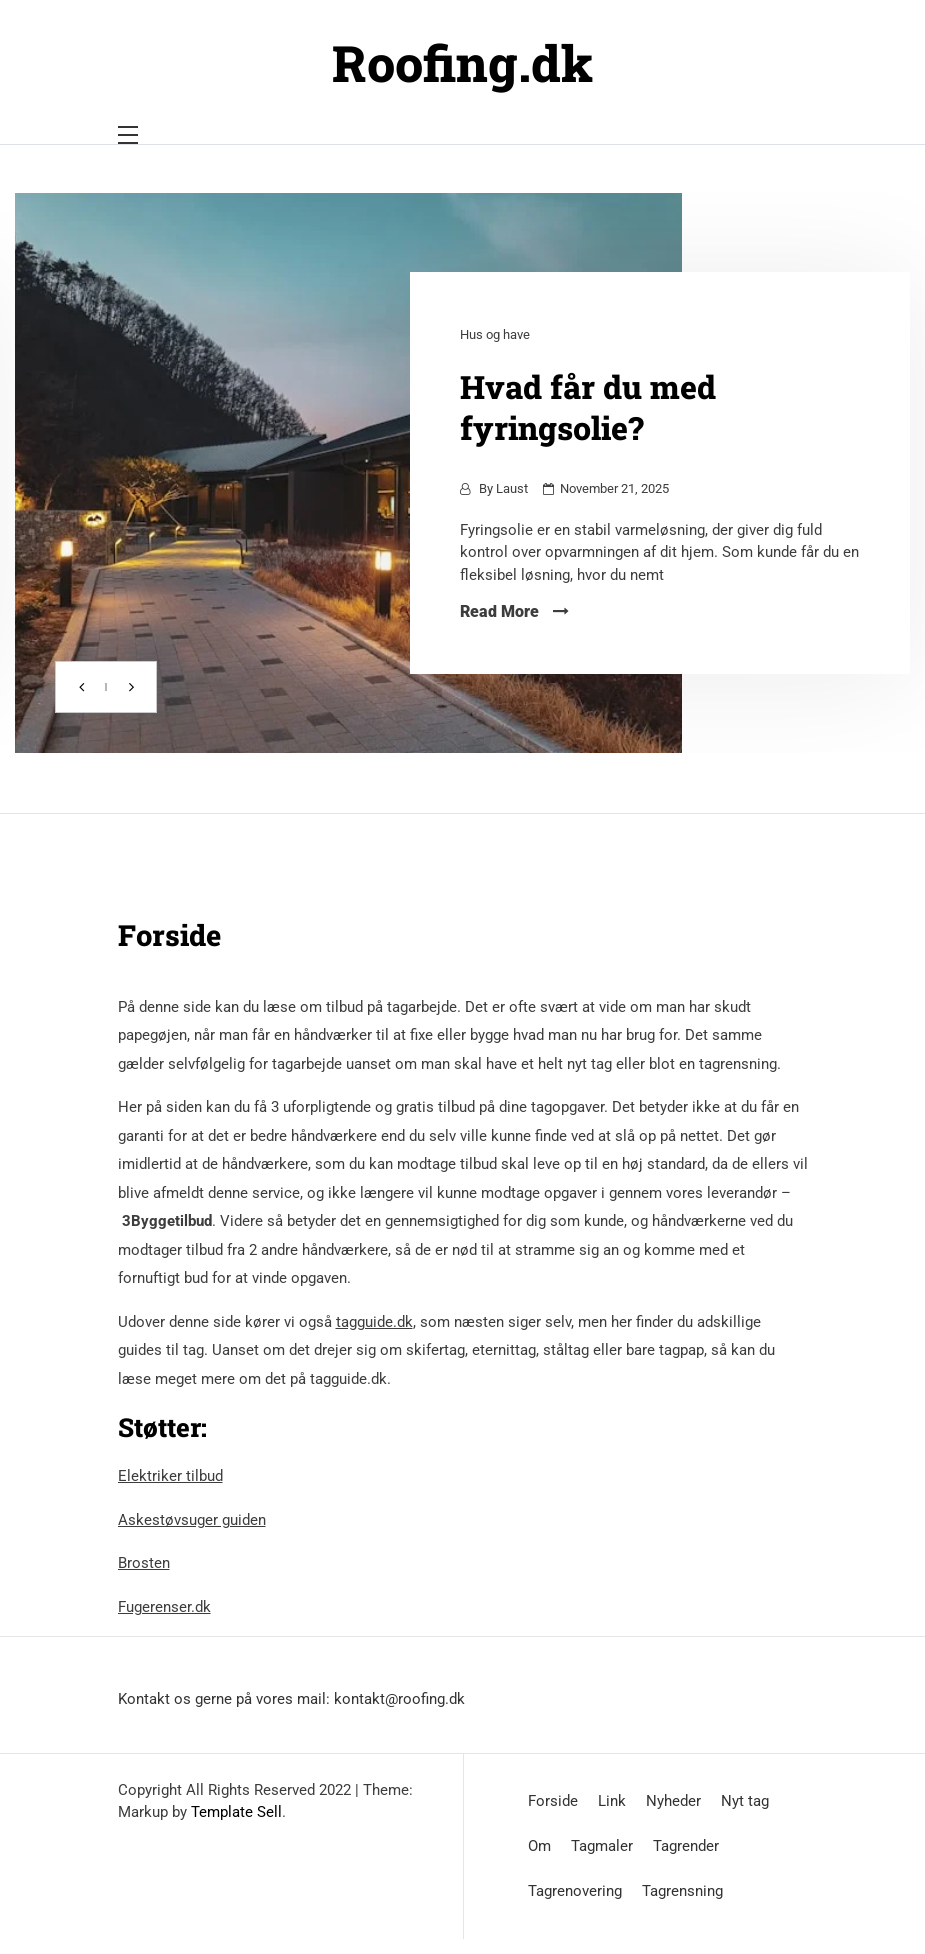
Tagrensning (682, 1891)
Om (539, 1846)
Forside (553, 1801)
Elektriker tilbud (170, 1476)
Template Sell (236, 1812)
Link (612, 1801)
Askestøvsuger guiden (192, 1520)
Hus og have (495, 334)
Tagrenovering (575, 1891)
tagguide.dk (374, 1322)
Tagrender (686, 1846)
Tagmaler (602, 1846)
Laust (512, 488)
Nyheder (673, 1801)
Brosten (144, 1563)
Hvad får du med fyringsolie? (588, 407)
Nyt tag (745, 1801)
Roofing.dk (462, 63)
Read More (514, 611)
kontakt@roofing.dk (399, 1699)
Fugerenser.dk (164, 1607)
